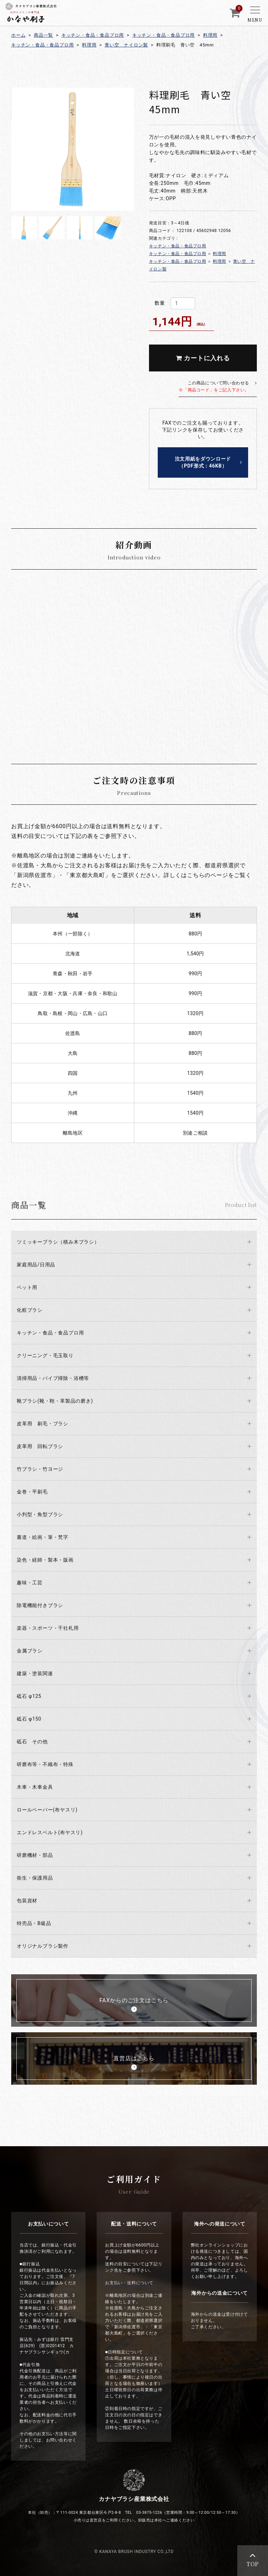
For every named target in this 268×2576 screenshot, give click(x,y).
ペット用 (27, 1287)
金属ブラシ (30, 1651)
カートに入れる (203, 358)
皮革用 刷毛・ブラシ (42, 1423)
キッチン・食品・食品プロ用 (92, 35)
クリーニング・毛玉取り (45, 1355)
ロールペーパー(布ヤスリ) (47, 1809)
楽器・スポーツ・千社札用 (48, 1628)
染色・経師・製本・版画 (45, 1560)
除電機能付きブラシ (40, 1605)
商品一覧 (43, 35)
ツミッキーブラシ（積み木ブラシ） (58, 1242)
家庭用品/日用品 (36, 1264)
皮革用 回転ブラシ (40, 1446)
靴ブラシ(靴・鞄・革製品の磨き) (55, 1401)
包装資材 (27, 1900)
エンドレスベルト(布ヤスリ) (50, 1832)
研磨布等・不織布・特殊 (45, 1764)
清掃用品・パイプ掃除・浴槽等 (53, 1378)
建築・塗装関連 (35, 1673)
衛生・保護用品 (35, 1878)
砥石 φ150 (29, 1719)
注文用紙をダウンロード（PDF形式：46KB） (203, 462)
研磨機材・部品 (35, 1855)
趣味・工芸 (30, 1582)
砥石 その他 (32, 1741)
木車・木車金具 (35, 1787)
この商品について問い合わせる (214, 386)
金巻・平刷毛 (32, 1492)
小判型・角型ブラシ (40, 1514)
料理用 (210, 35)
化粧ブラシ (30, 1310)
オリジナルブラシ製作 (42, 1946)
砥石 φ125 (29, 1696)
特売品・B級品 (34, 1923)
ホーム (18, 35)
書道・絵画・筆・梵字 (42, 1537)
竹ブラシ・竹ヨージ (40, 1469)
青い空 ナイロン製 (126, 45)
